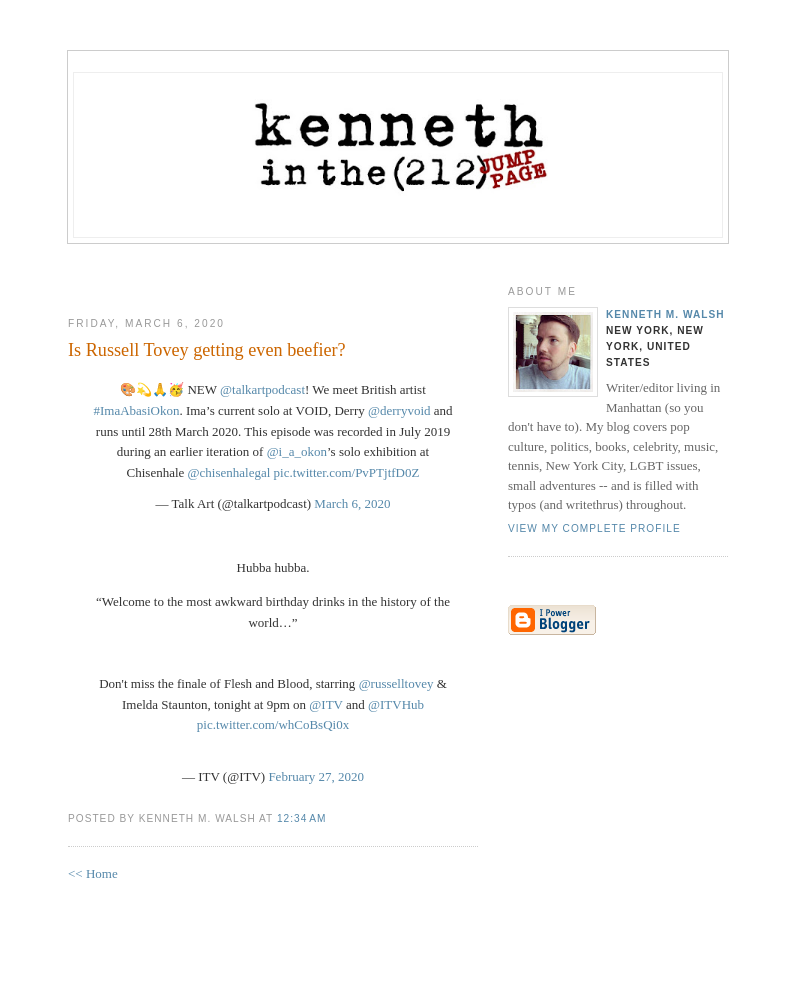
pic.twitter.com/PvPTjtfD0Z (347, 472)
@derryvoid (399, 410)
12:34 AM (301, 818)
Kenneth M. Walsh (665, 314)
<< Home (93, 873)
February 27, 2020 (316, 776)
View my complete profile (594, 528)
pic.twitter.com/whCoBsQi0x (273, 724)
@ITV (325, 704)
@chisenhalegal (229, 472)
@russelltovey (396, 683)
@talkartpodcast (262, 389)
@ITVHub (396, 704)
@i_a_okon (297, 451)
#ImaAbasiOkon (136, 410)
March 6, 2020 (352, 503)
